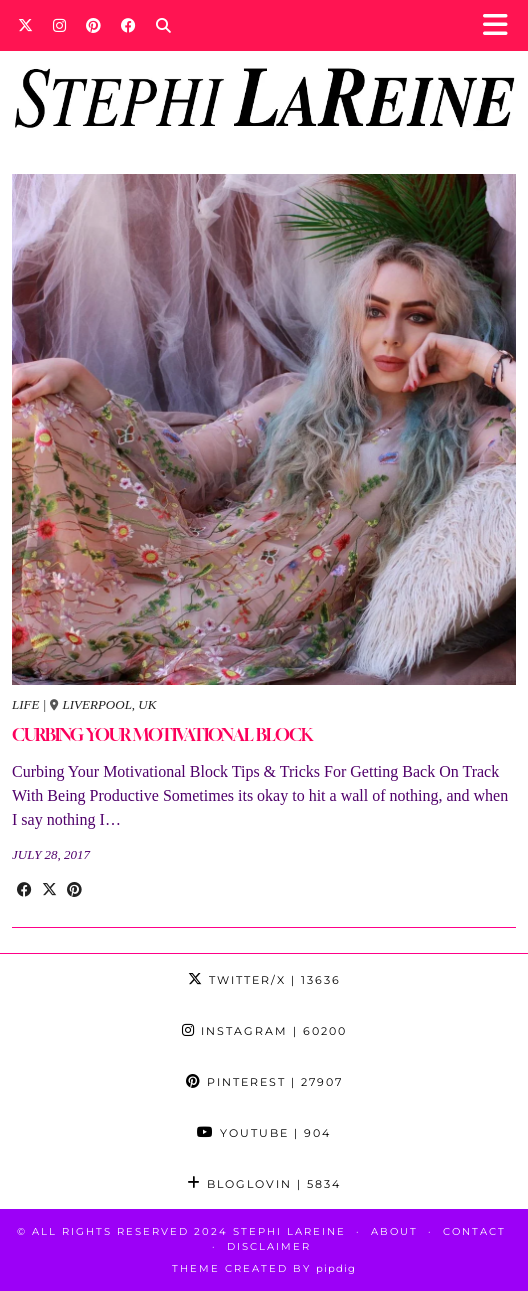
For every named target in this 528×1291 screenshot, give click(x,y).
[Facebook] (128, 25)
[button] (501, 25)
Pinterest (264, 1082)
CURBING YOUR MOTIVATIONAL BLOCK (162, 734)
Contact (474, 1231)
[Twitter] (25, 25)
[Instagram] (59, 25)
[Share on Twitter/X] (49, 890)
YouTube (264, 1133)
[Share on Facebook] (24, 890)
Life (25, 704)
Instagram (264, 1031)
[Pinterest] (93, 25)
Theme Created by (264, 1268)
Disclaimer (269, 1246)
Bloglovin (264, 1184)
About (394, 1231)
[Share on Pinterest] (74, 890)
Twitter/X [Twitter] (264, 980)
